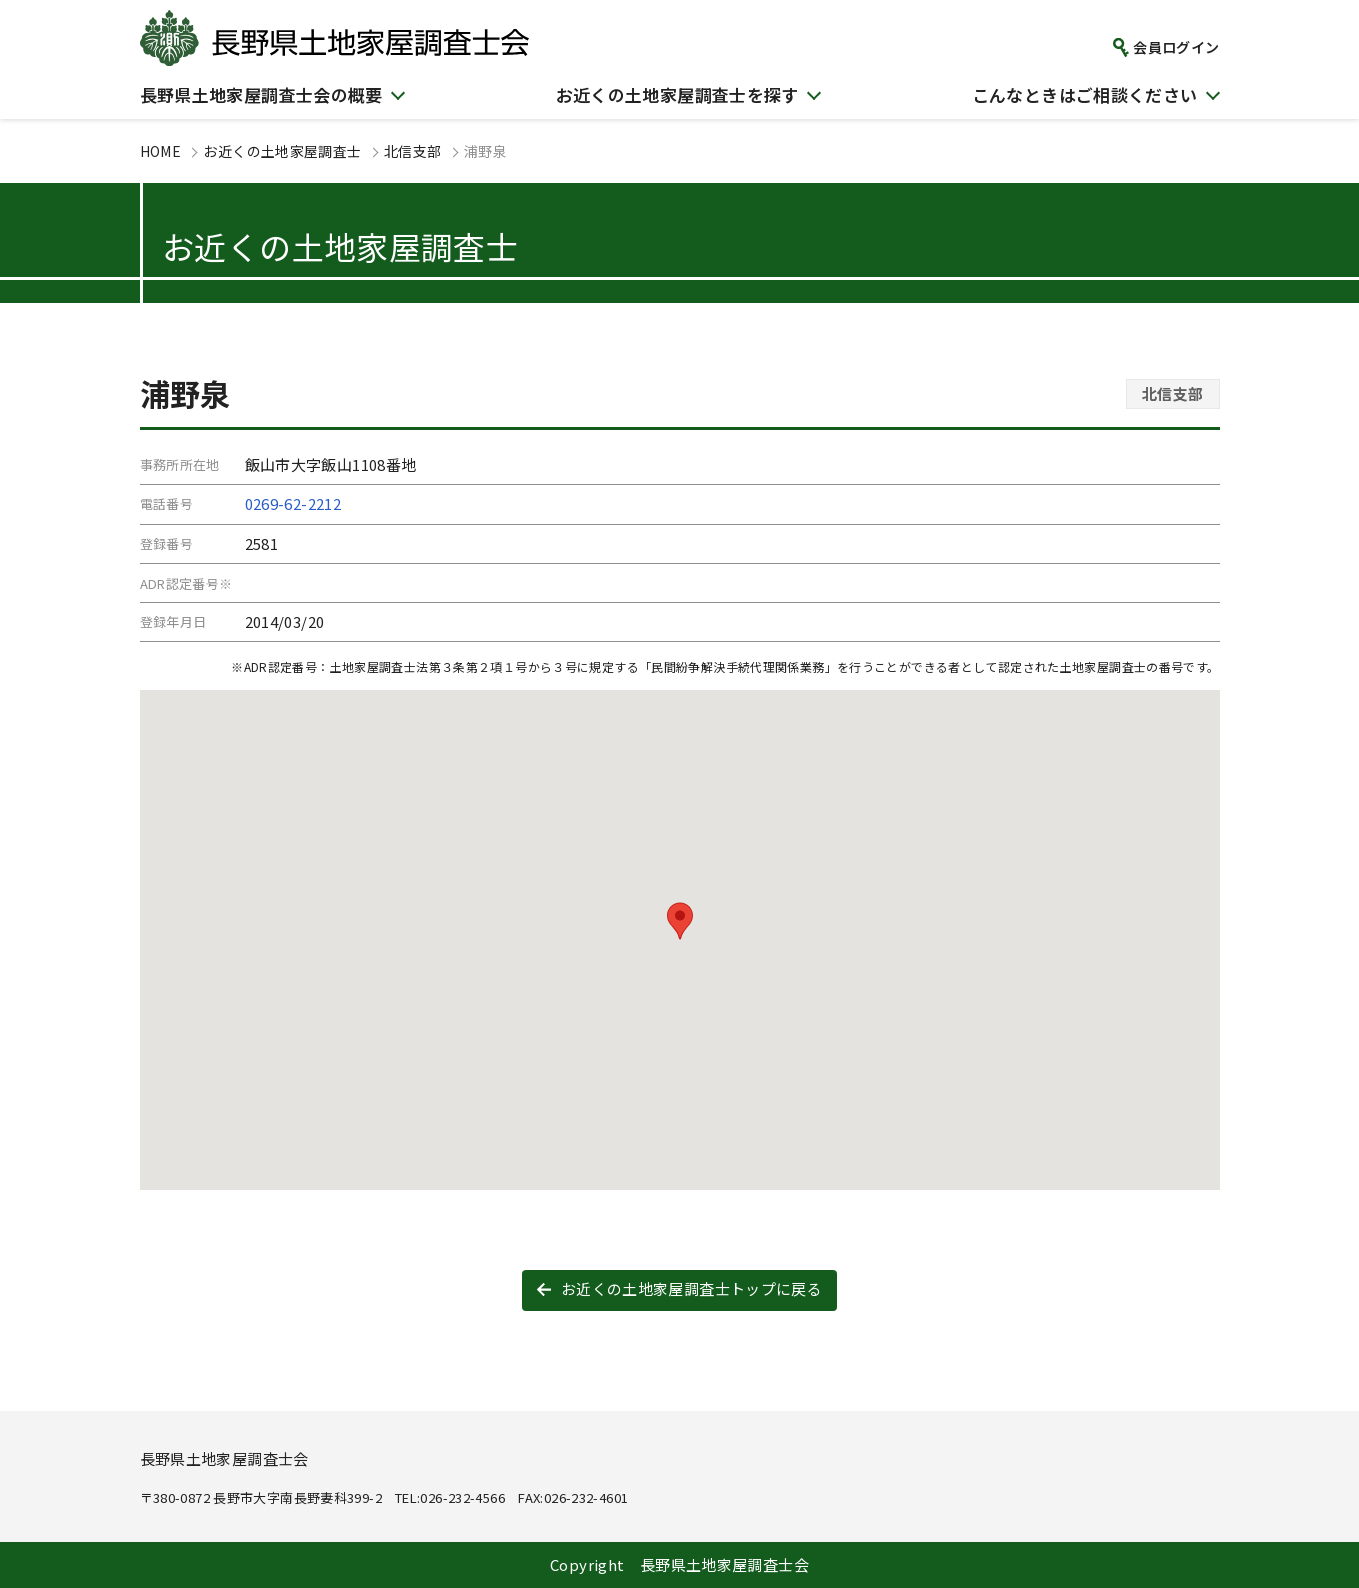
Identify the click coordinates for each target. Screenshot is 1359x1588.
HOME (161, 151)
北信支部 (413, 151)
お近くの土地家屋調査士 (282, 151)
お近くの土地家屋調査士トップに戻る (691, 1288)
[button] (680, 921)
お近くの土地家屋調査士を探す (677, 94)
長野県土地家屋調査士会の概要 (261, 94)
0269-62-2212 (293, 503)
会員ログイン (1176, 47)
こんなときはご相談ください (1085, 94)
